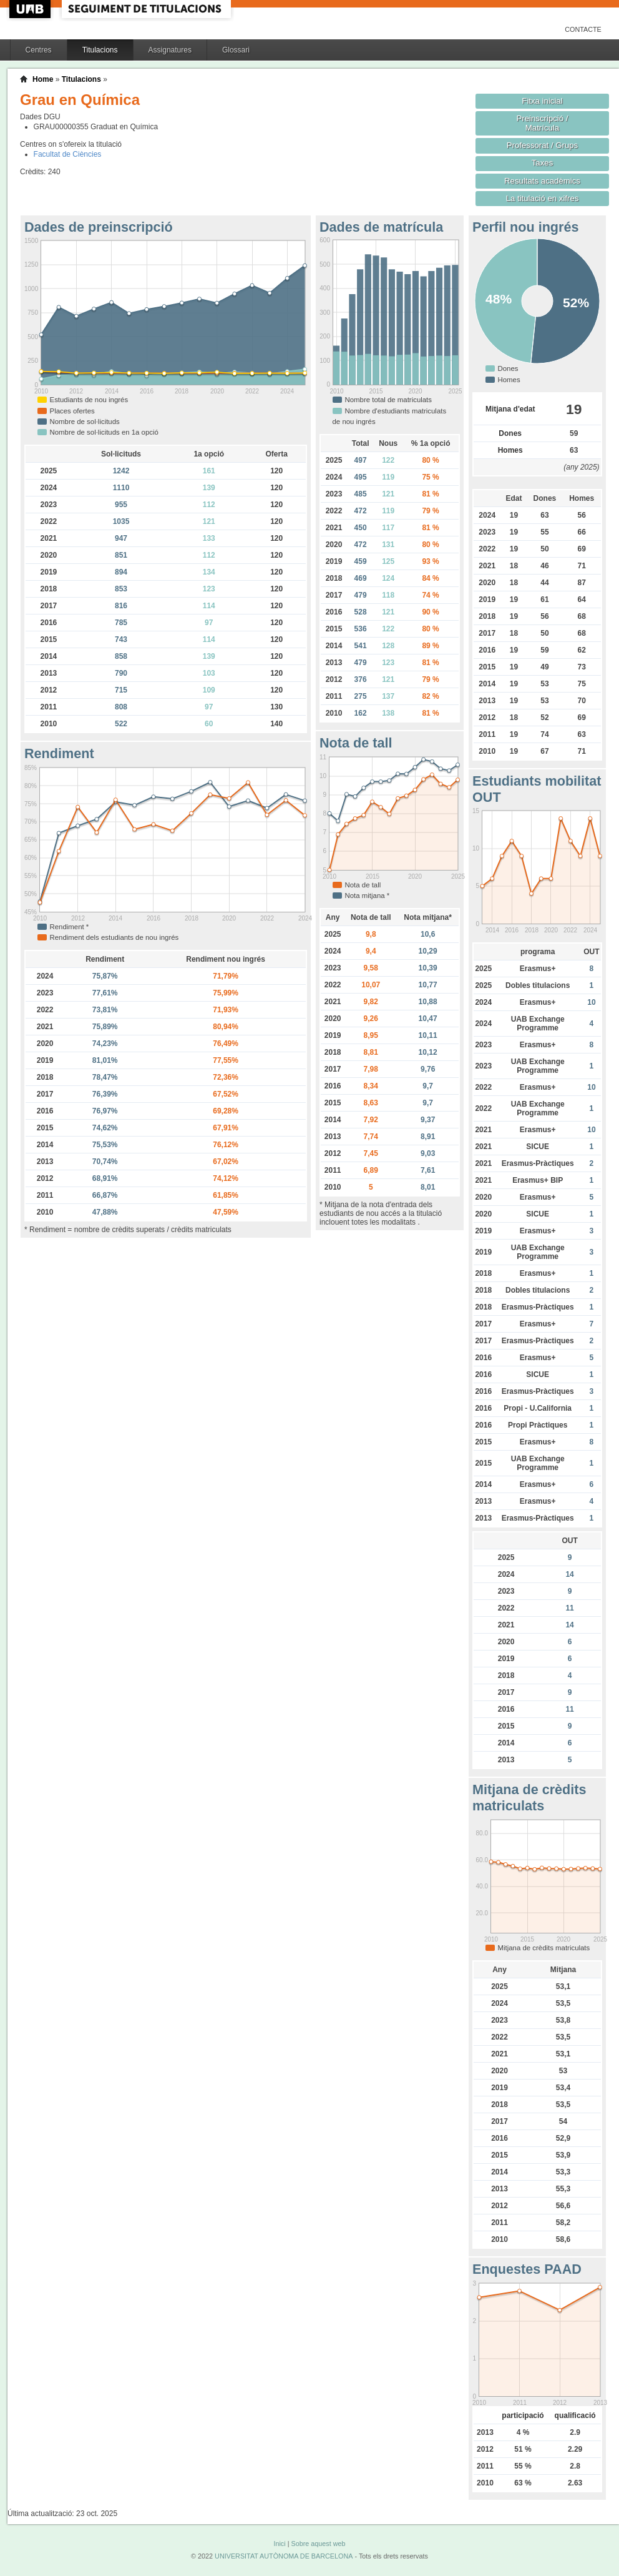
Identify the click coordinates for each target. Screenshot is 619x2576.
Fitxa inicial (542, 101)
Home (42, 79)
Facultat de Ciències (68, 154)
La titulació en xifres (542, 198)
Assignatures (170, 50)
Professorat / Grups (542, 145)
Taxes (542, 162)
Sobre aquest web (318, 2543)
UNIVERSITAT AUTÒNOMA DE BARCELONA (284, 2556)
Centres (39, 50)
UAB (31, 9)
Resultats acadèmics (542, 180)
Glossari (236, 50)
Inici (279, 2543)
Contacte (583, 29)
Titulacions (100, 50)
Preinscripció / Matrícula (542, 123)
